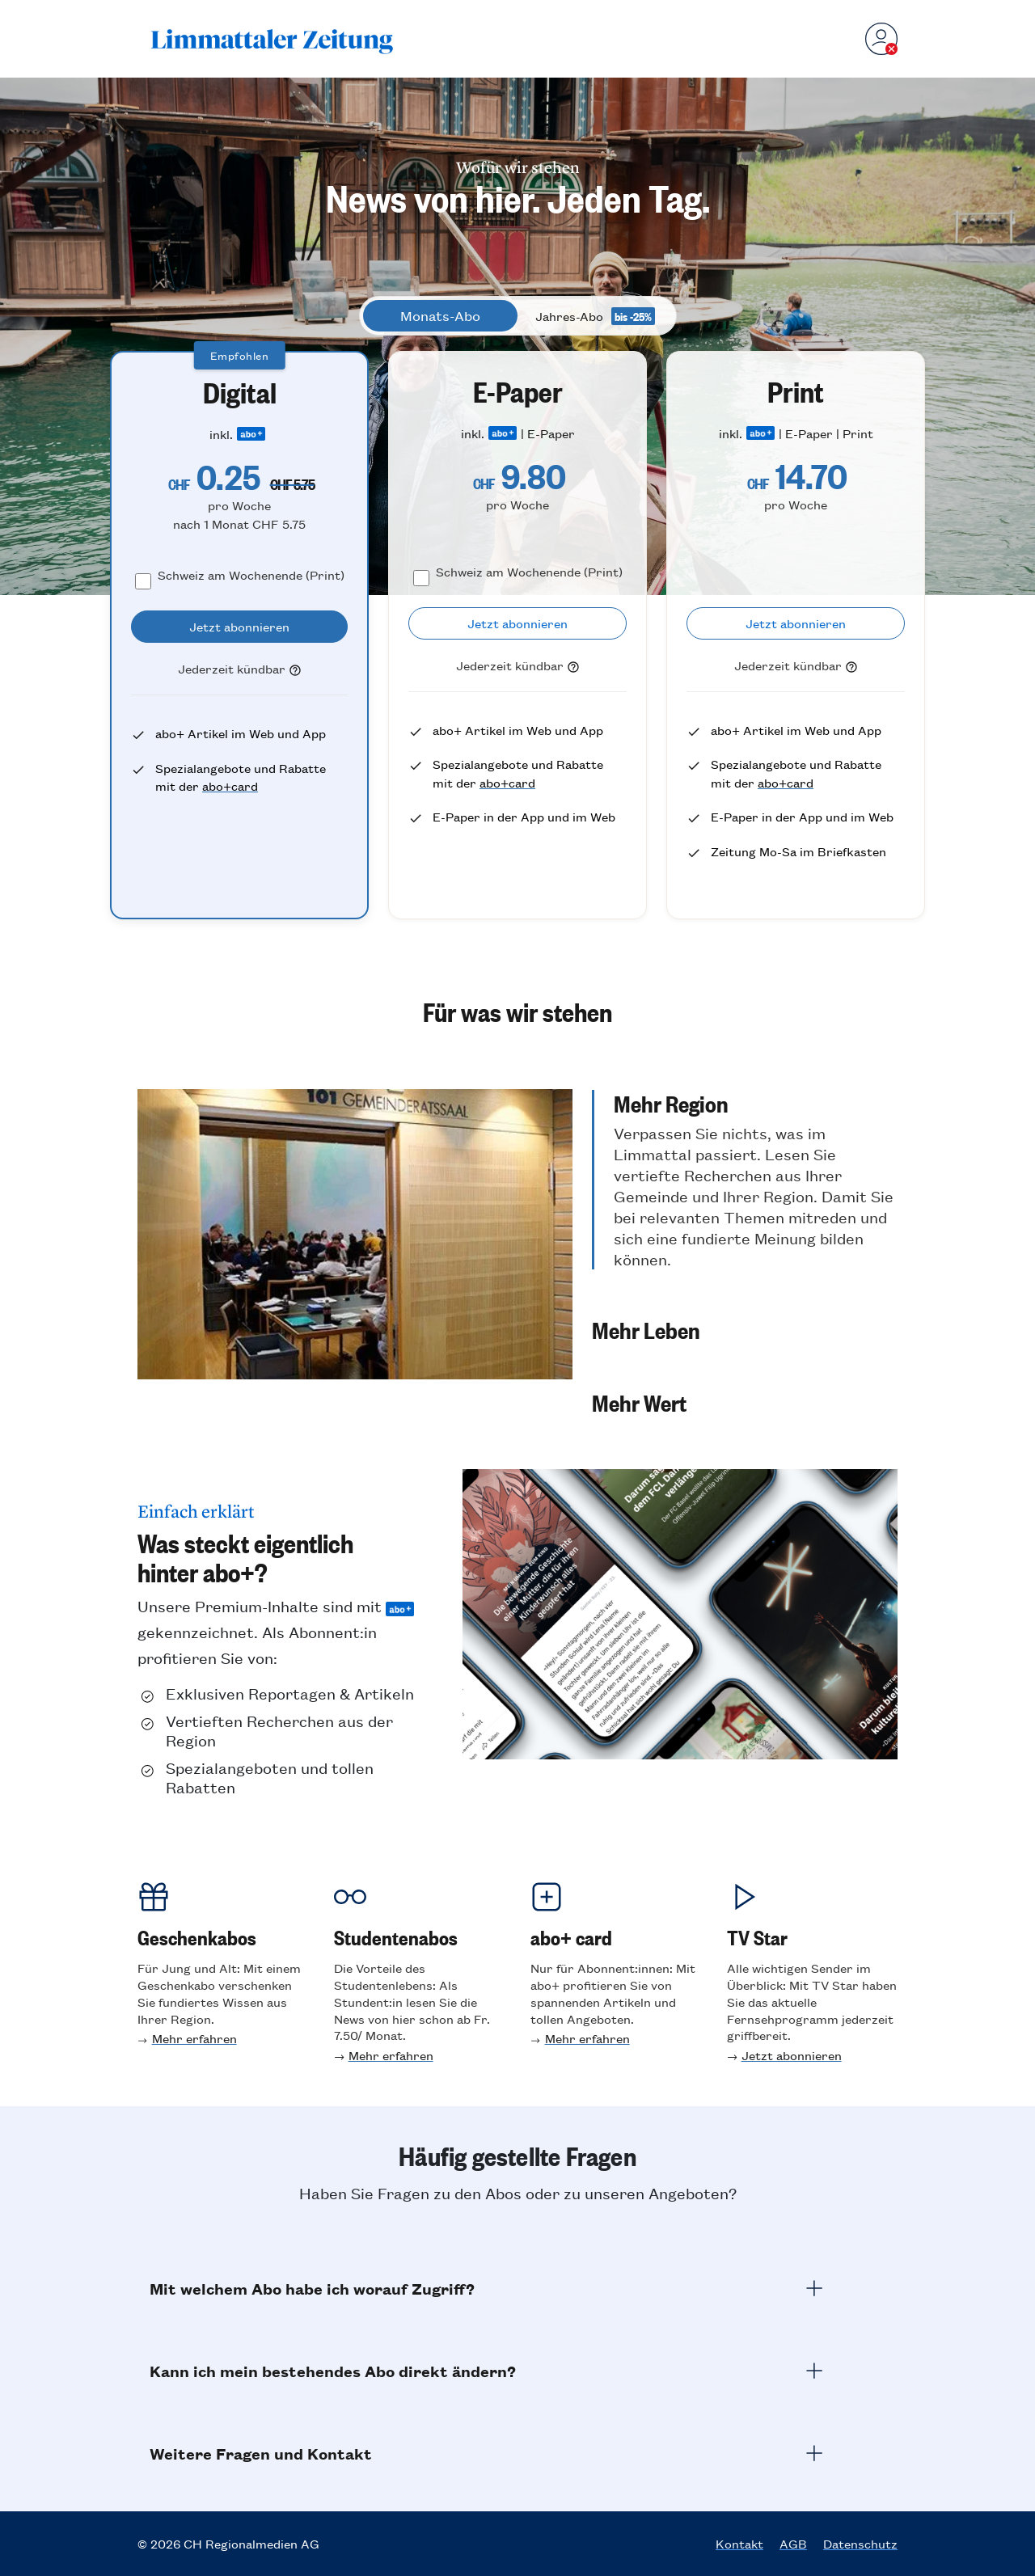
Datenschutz (860, 2543)
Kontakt (739, 2543)
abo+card (230, 785)
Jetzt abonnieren (791, 2054)
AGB (793, 2543)
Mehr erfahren (194, 2037)
